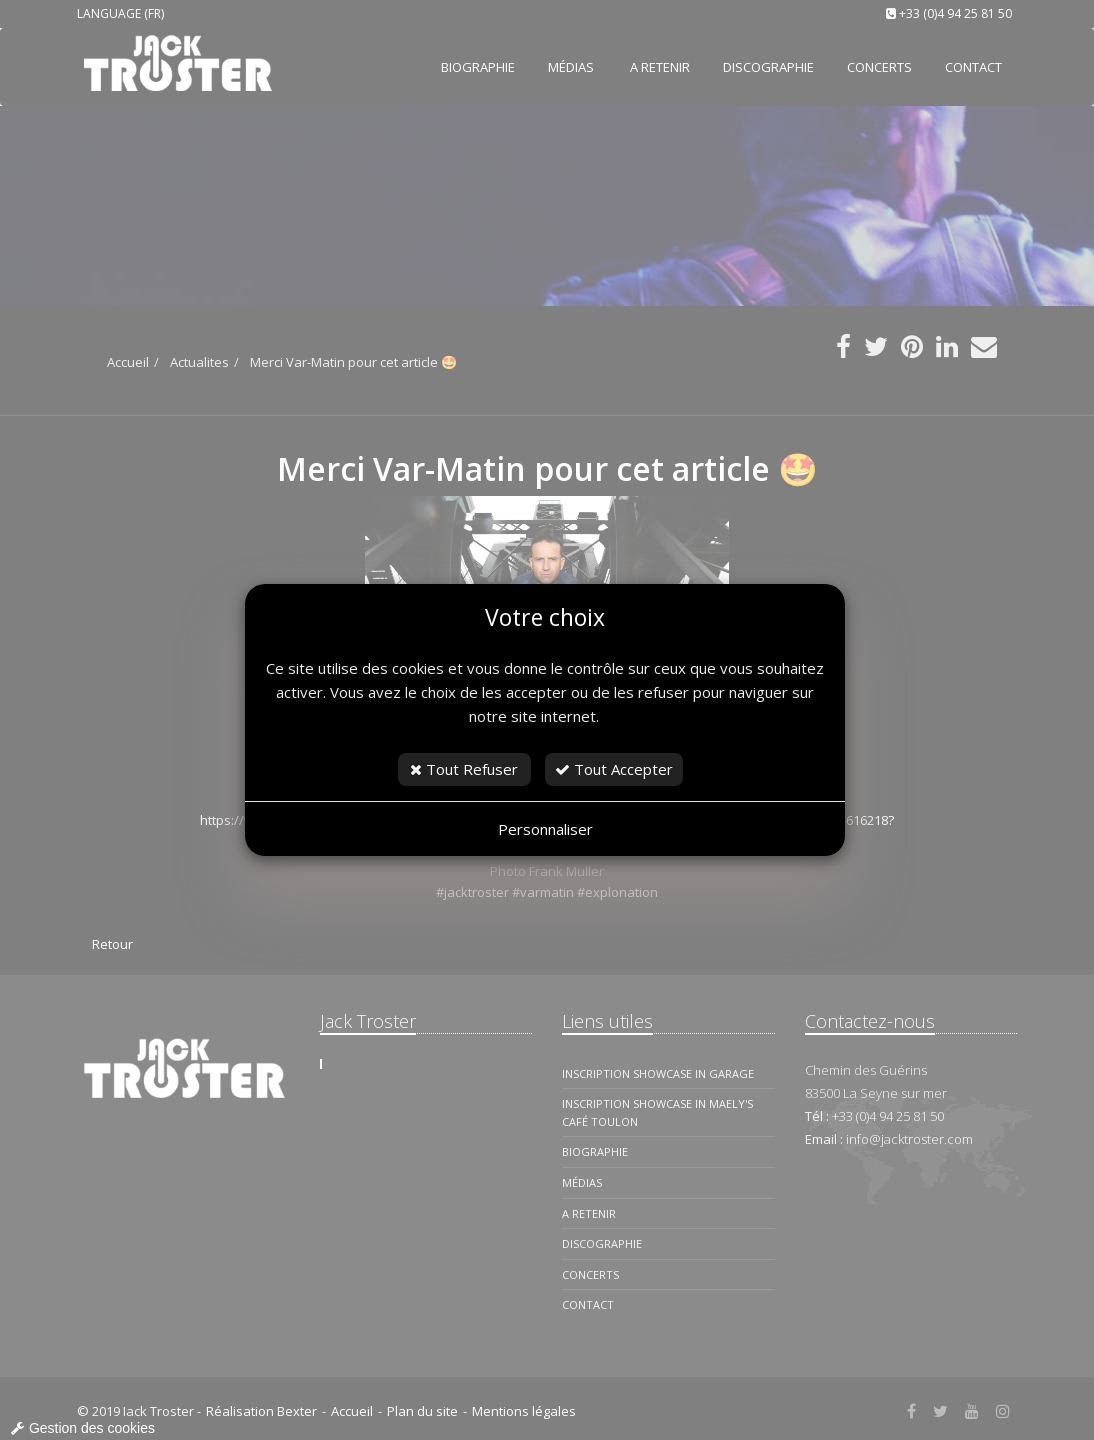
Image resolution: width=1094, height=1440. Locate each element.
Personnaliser (545, 829)
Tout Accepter (614, 769)
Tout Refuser (464, 769)
